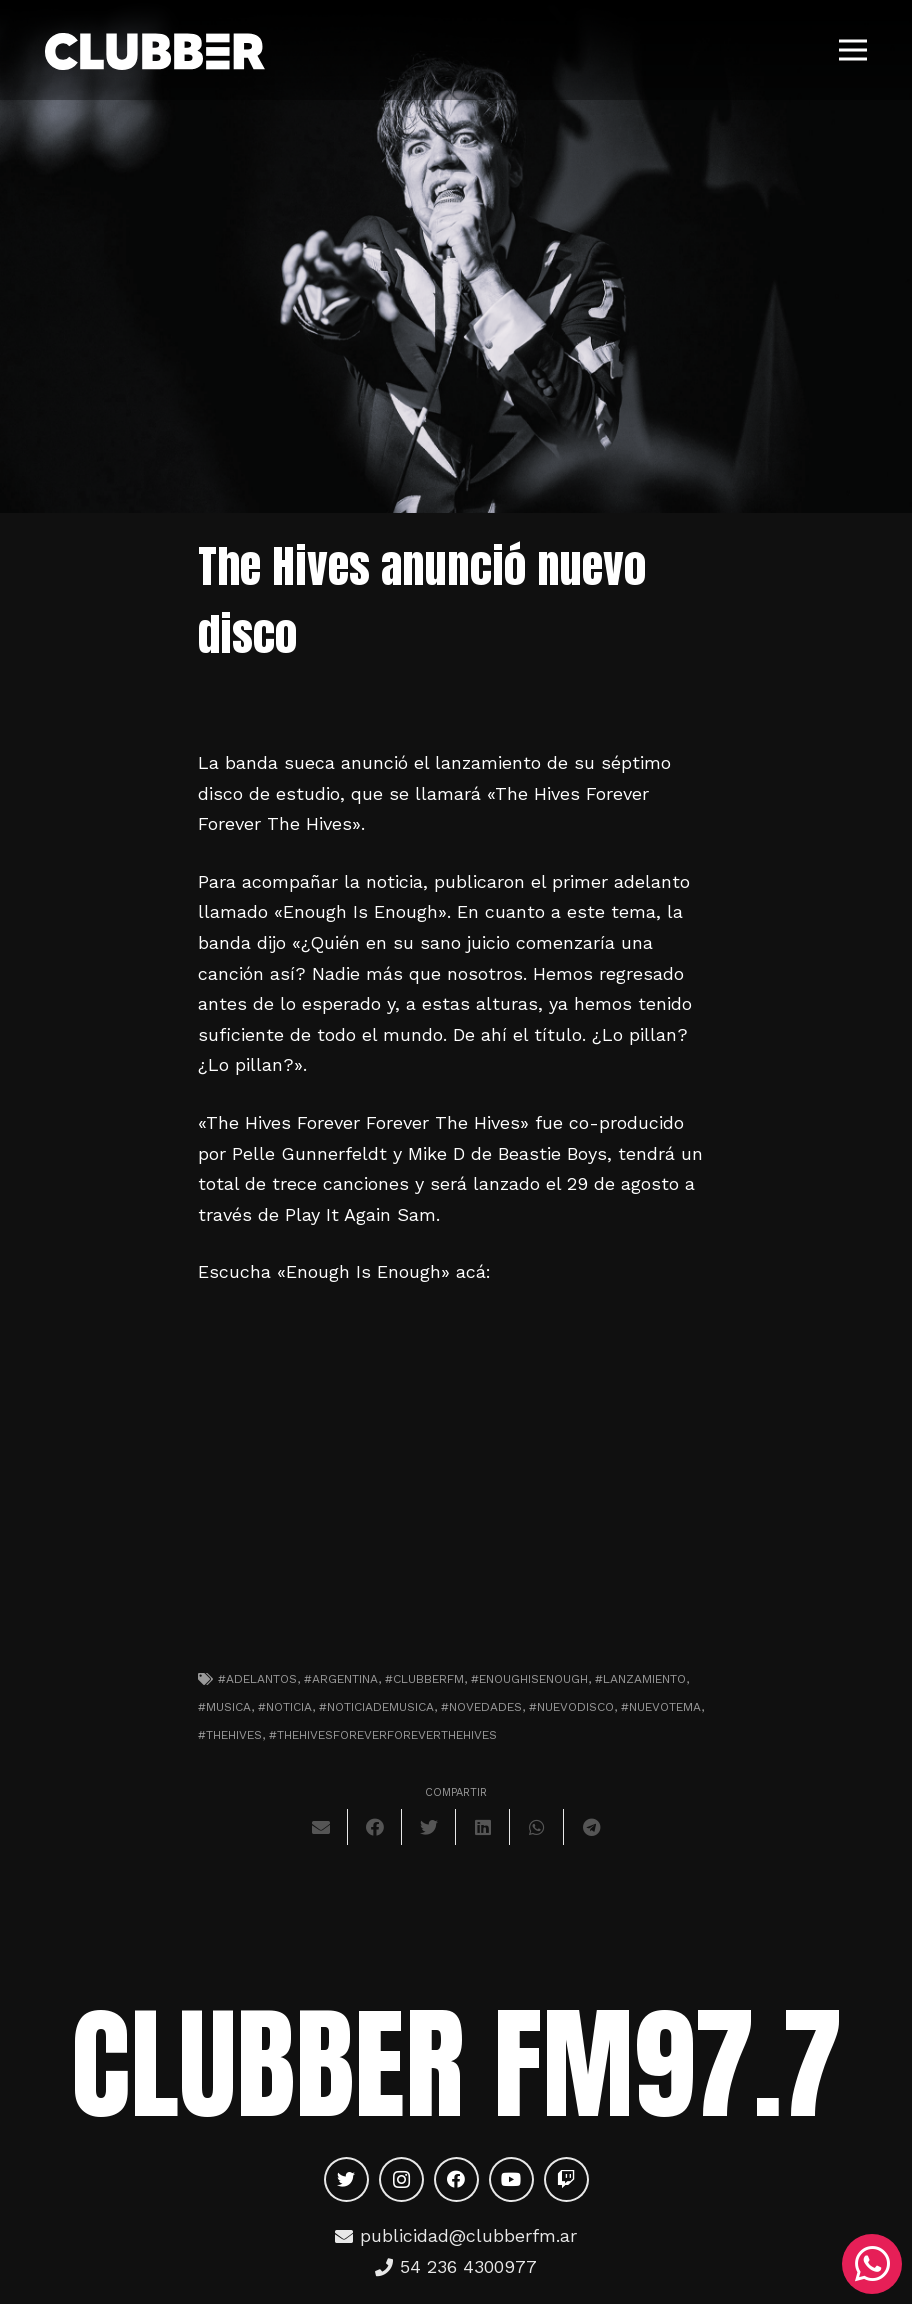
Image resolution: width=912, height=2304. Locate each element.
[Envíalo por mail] (321, 1827)
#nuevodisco (571, 1707)
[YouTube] (511, 2179)
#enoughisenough (529, 1679)
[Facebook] (456, 2179)
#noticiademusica (376, 1707)
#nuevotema (661, 1707)
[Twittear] (429, 1827)
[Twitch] (566, 2179)
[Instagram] (401, 2179)
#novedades (481, 1707)
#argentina (341, 1679)
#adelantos (257, 1679)
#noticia (285, 1707)
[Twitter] (346, 2179)
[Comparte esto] (375, 1827)
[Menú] (853, 50)
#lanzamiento (640, 1679)
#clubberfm (424, 1679)
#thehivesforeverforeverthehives (383, 1735)
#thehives (230, 1735)
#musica (224, 1707)
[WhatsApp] (872, 2264)
